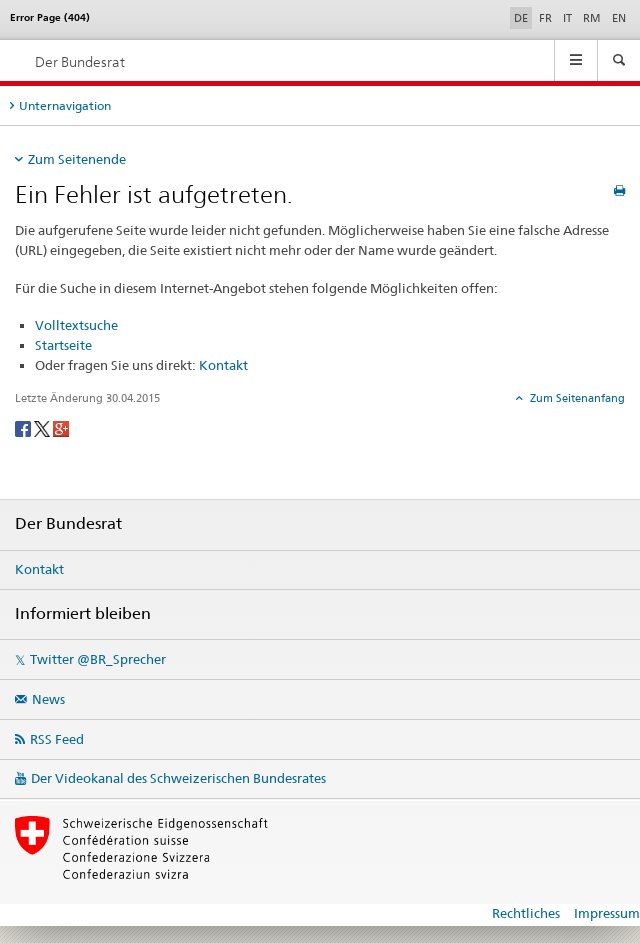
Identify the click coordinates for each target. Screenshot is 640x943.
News (48, 699)
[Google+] (61, 427)
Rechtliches (526, 913)
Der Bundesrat (80, 61)
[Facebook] (24, 427)
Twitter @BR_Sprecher (98, 659)
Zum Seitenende (77, 159)
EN (619, 18)
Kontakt (223, 365)
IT (567, 18)
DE (523, 17)
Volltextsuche (76, 325)
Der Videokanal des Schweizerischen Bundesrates (178, 778)
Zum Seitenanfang (576, 398)
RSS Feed (57, 739)
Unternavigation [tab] (65, 105)
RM (592, 18)
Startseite (63, 345)
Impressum (607, 913)
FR (545, 18)
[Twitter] (43, 427)
